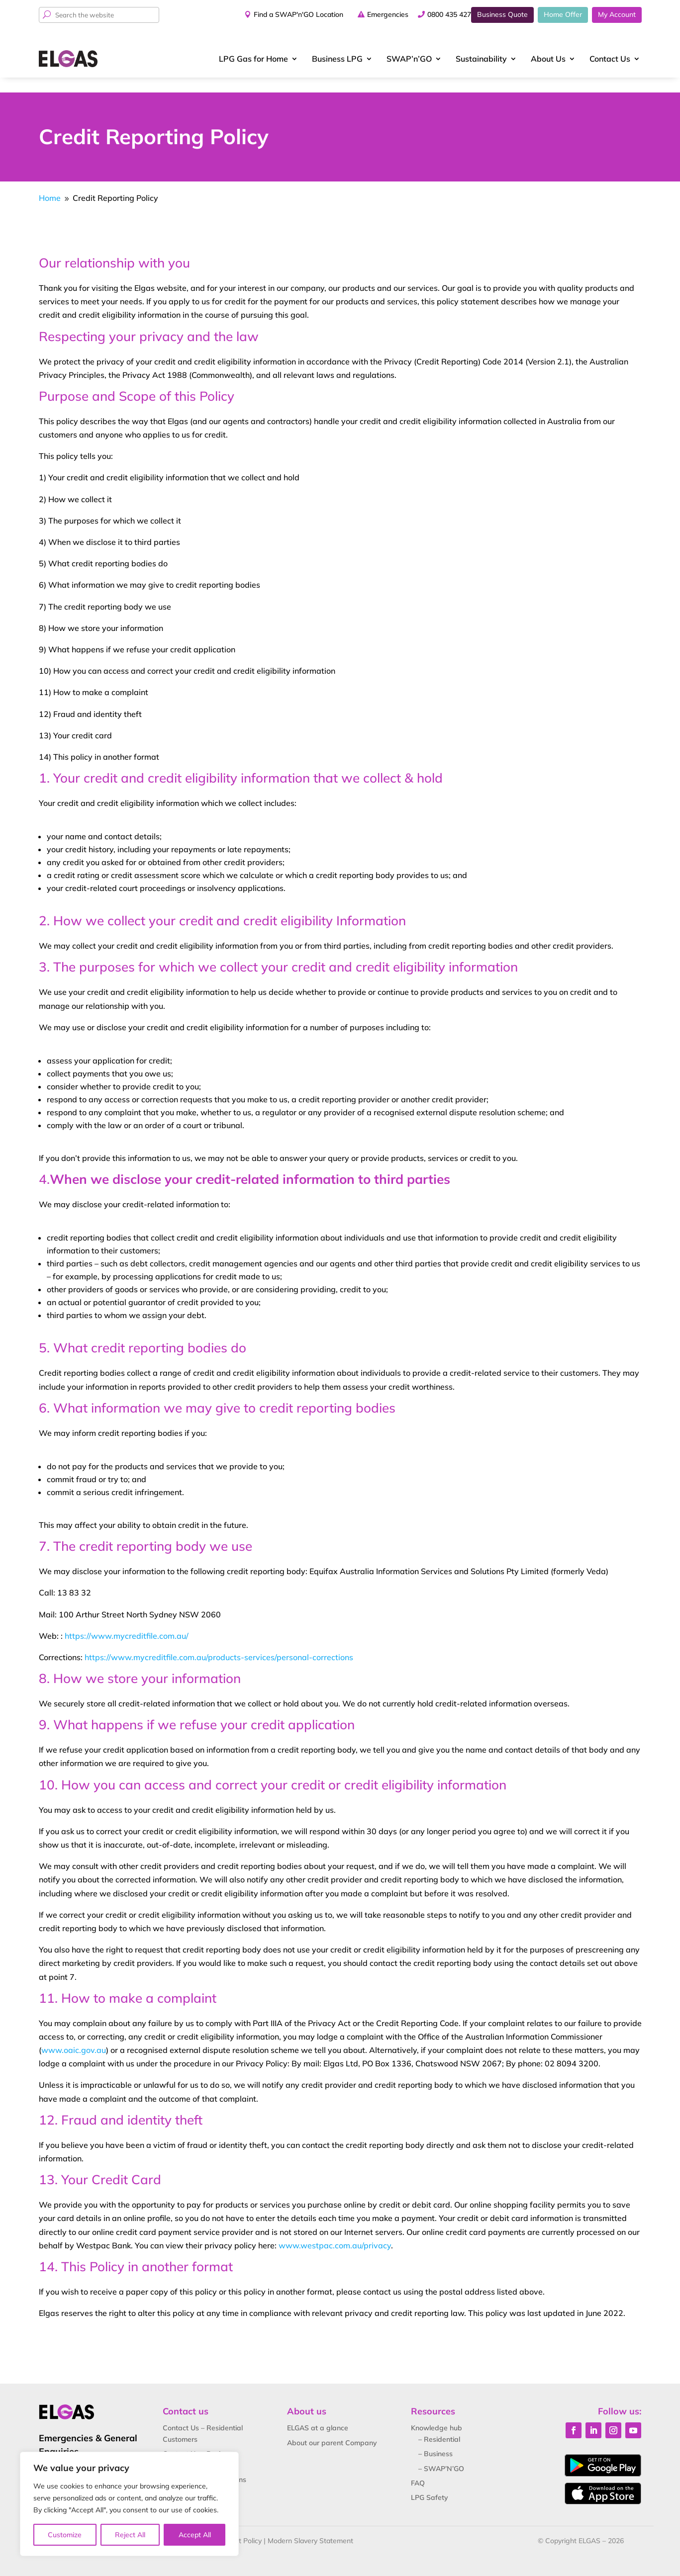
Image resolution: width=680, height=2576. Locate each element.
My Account (617, 14)
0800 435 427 (431, 14)
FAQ (418, 2468)
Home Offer (563, 14)
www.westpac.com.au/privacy (335, 2230)
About (548, 59)
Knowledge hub (436, 2412)
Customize (65, 2534)
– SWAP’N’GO (441, 2453)
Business (337, 59)
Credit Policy (242, 2525)
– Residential (439, 2423)
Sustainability (481, 59)
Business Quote (502, 14)
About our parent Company (332, 2427)
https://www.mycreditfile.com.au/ (127, 1620)
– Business (435, 2438)
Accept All (195, 2534)
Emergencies (365, 14)
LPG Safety (429, 2482)
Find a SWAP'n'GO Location (275, 14)
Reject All (130, 2534)
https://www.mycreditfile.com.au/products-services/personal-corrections (219, 1642)
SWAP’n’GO (409, 59)
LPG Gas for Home (253, 59)
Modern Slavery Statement (310, 2525)
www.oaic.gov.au (73, 2035)
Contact (609, 59)
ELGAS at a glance (317, 2412)
